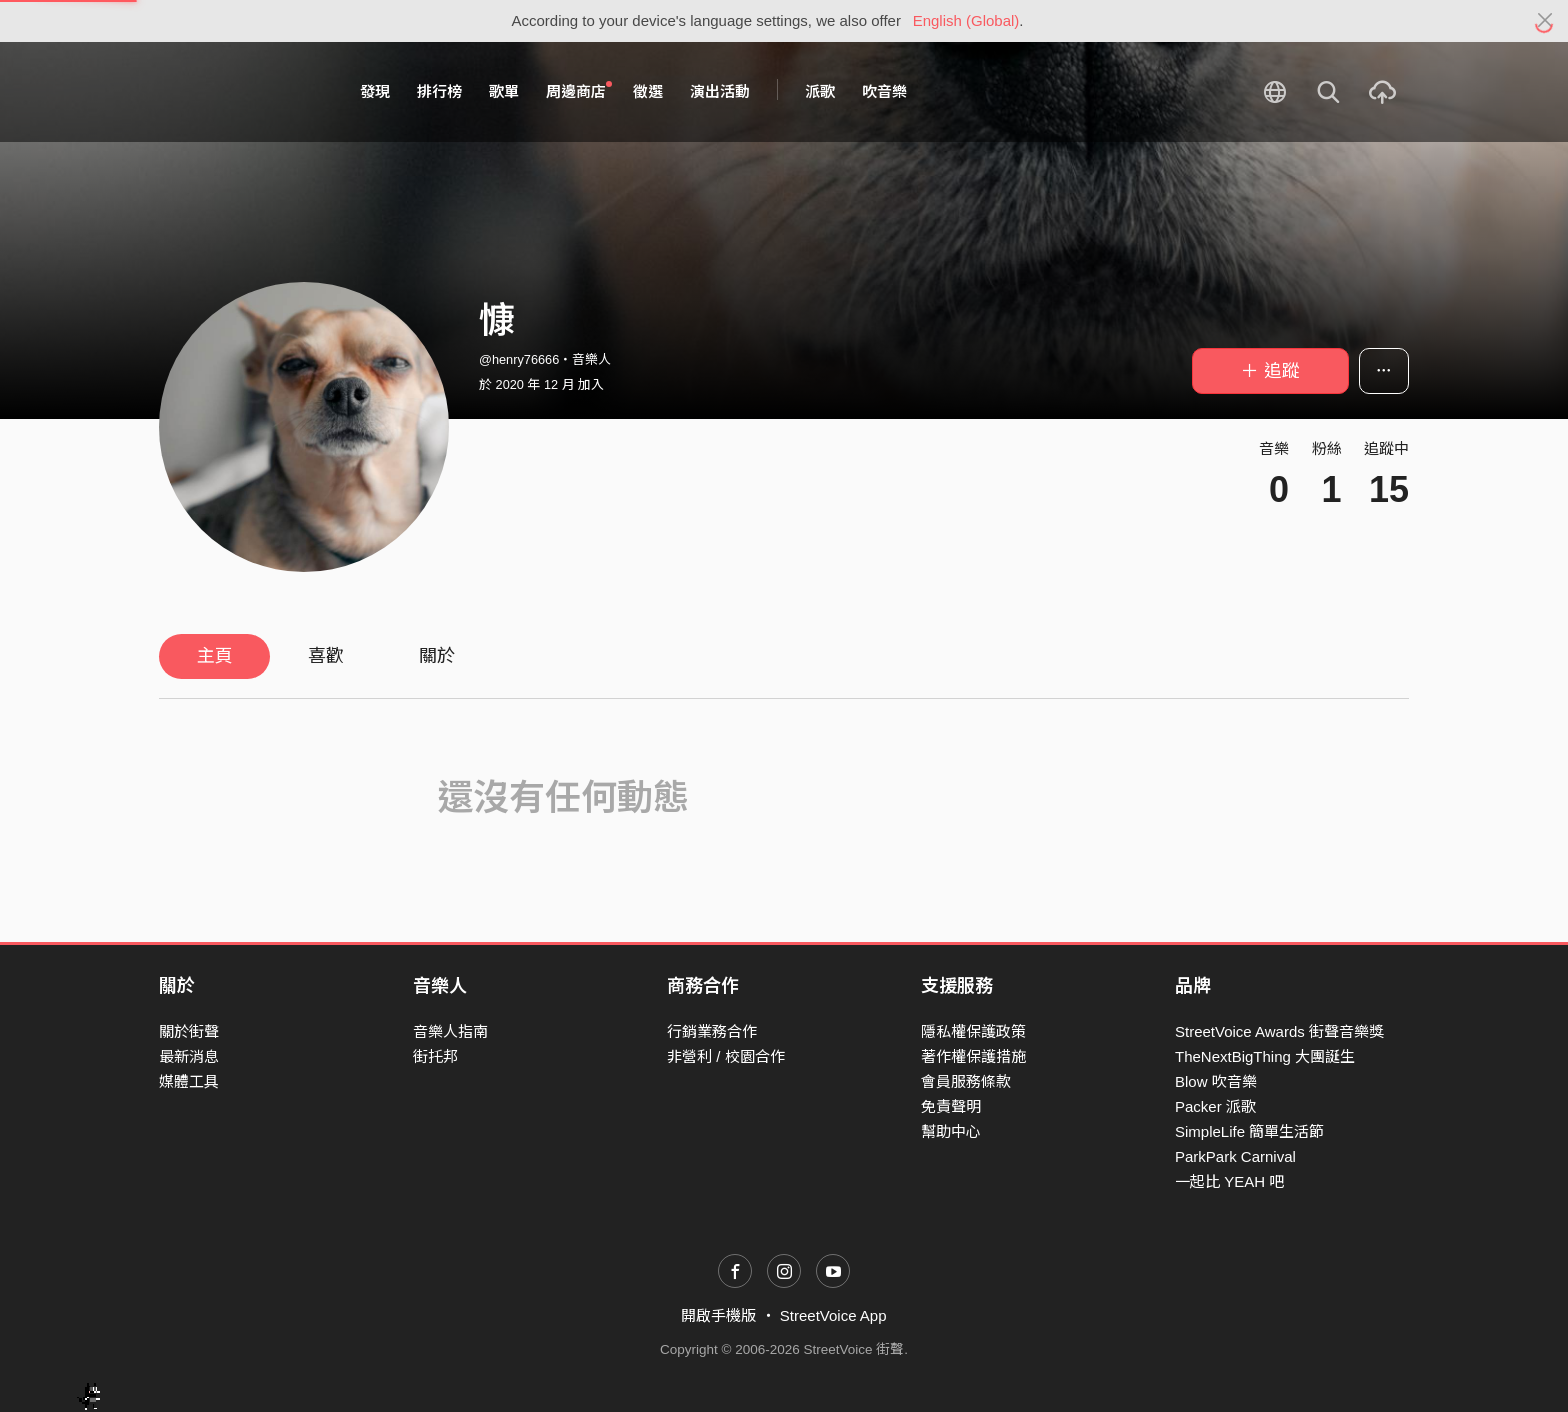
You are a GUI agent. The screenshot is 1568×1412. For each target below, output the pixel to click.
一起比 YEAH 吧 (1229, 1181)
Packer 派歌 (1215, 1106)
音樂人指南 (450, 1031)
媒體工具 (189, 1081)
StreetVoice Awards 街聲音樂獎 (1279, 1031)
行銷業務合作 (712, 1031)
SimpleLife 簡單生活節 (1249, 1131)
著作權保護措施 (973, 1056)
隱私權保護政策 (973, 1031)
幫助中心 (951, 1131)
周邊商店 (579, 91)
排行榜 (439, 91)
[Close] (1545, 21)
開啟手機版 (718, 1315)
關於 (437, 656)
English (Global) (966, 20)
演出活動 (720, 91)
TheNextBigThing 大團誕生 (1265, 1056)
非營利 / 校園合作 (726, 1056)
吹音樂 (884, 91)
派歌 (820, 91)
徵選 (648, 91)
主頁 (215, 656)
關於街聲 (189, 1031)
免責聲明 (951, 1106)
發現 (375, 91)
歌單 (504, 91)
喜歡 (326, 656)
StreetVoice (241, 92)
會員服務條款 (966, 1081)
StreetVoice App (833, 1315)
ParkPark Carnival (1235, 1156)
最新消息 (189, 1056)
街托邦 (435, 1056)
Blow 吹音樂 (1216, 1081)
